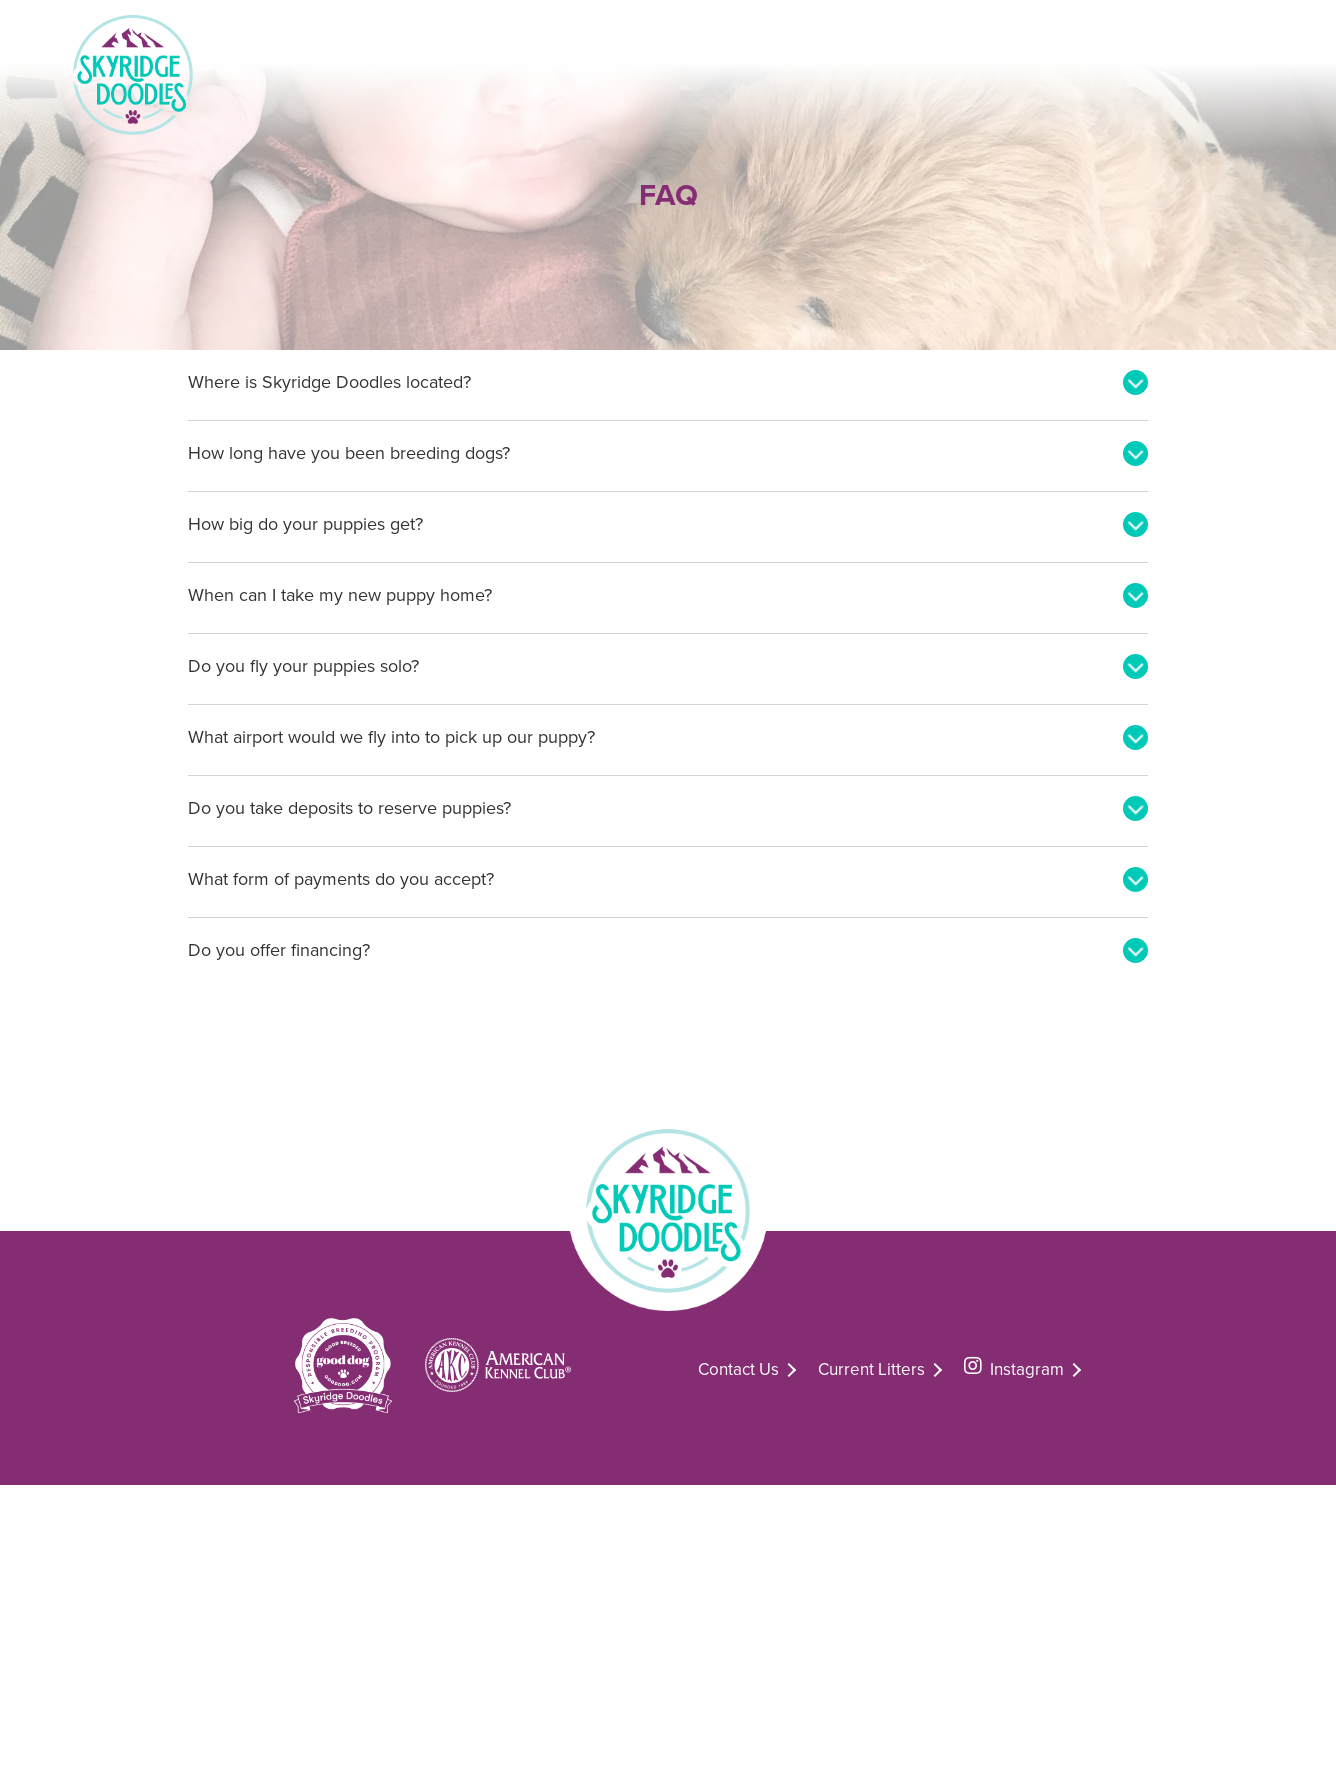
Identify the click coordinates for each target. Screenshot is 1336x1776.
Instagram (1014, 1366)
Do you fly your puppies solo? (303, 666)
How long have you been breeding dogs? (349, 453)
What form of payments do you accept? (341, 879)
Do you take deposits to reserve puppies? (349, 808)
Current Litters (871, 1369)
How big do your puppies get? (305, 524)
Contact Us (738, 1369)
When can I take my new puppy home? (340, 595)
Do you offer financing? (279, 950)
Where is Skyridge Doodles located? (329, 382)
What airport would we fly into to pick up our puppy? (391, 737)
